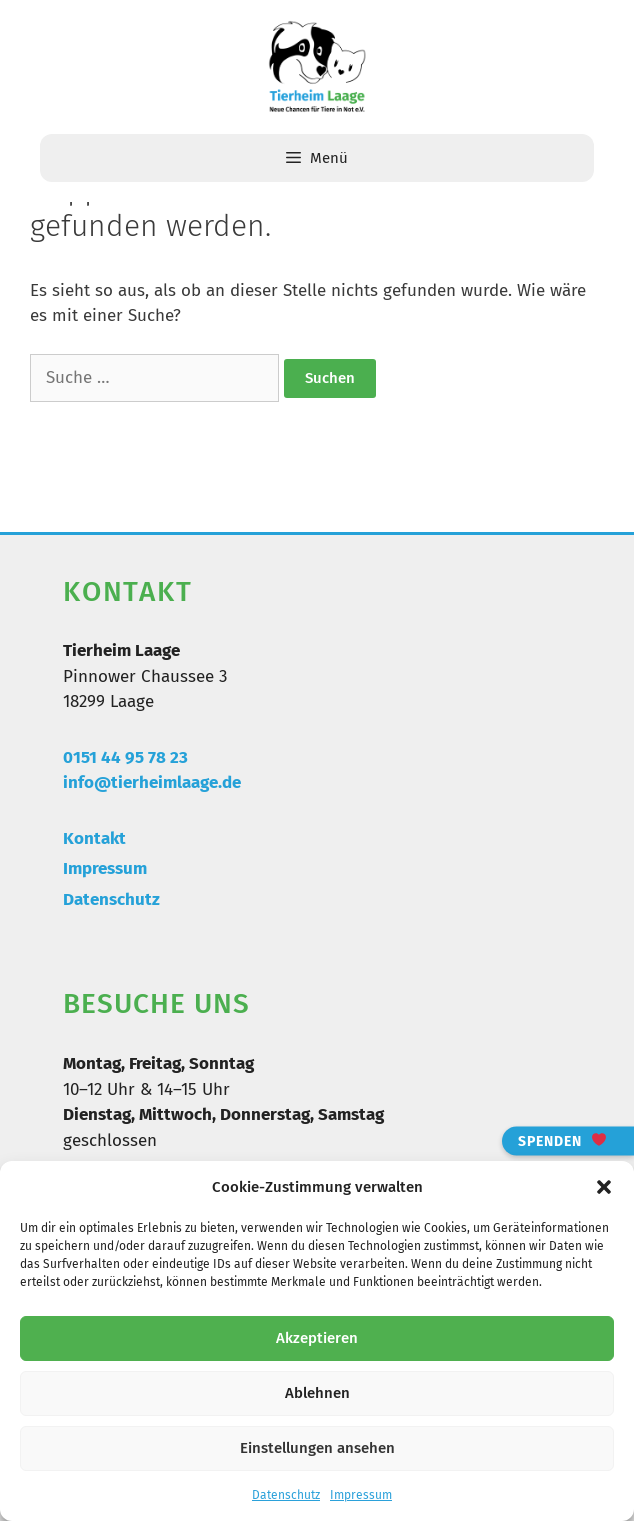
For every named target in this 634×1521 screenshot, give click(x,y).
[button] (604, 1187)
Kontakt (94, 838)
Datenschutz (286, 1495)
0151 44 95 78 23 (125, 757)
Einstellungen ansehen (317, 1448)
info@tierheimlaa (131, 782)
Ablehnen (317, 1393)
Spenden (562, 1140)
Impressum (361, 1495)
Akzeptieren (317, 1338)
